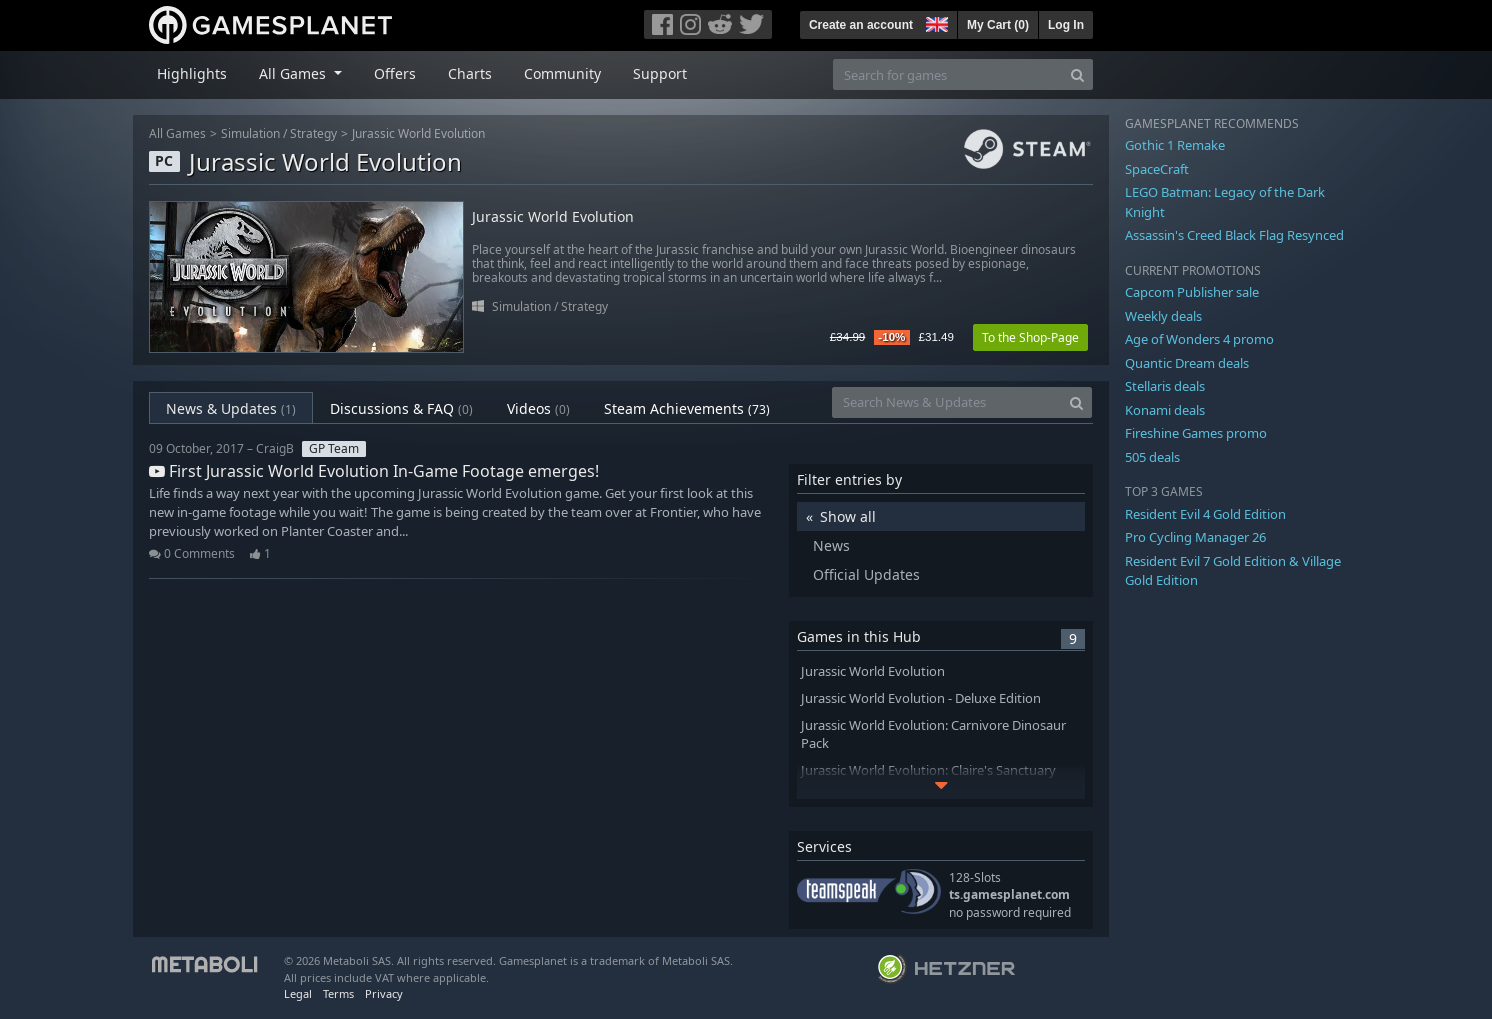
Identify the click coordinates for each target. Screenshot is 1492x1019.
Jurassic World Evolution (418, 133)
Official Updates (866, 574)
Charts (470, 73)
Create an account (861, 25)
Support (660, 73)
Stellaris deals (1165, 386)
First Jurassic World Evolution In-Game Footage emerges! (374, 471)
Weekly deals (1163, 316)
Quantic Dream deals (1187, 363)
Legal (298, 993)
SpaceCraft (1157, 169)
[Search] (1077, 74)
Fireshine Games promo (1196, 433)
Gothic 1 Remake (1175, 145)
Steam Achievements (687, 408)
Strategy (313, 133)
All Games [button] (294, 73)
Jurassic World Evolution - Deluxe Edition (921, 698)
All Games (177, 133)
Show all (848, 516)
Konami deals (1165, 410)
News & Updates (231, 408)
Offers (395, 73)
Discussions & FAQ (401, 408)
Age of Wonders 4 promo (1199, 339)
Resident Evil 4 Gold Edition (1205, 514)
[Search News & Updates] (947, 402)
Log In (1066, 25)
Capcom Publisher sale (1192, 292)
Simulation (250, 133)
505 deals (1152, 457)
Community (562, 73)
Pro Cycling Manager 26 (1195, 537)
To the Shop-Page (1030, 337)
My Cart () (998, 25)
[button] (935, 22)
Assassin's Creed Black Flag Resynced (1234, 235)
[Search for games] (948, 74)
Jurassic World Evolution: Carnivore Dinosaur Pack (933, 735)
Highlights (192, 73)
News (831, 545)
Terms (338, 993)
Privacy (384, 993)
